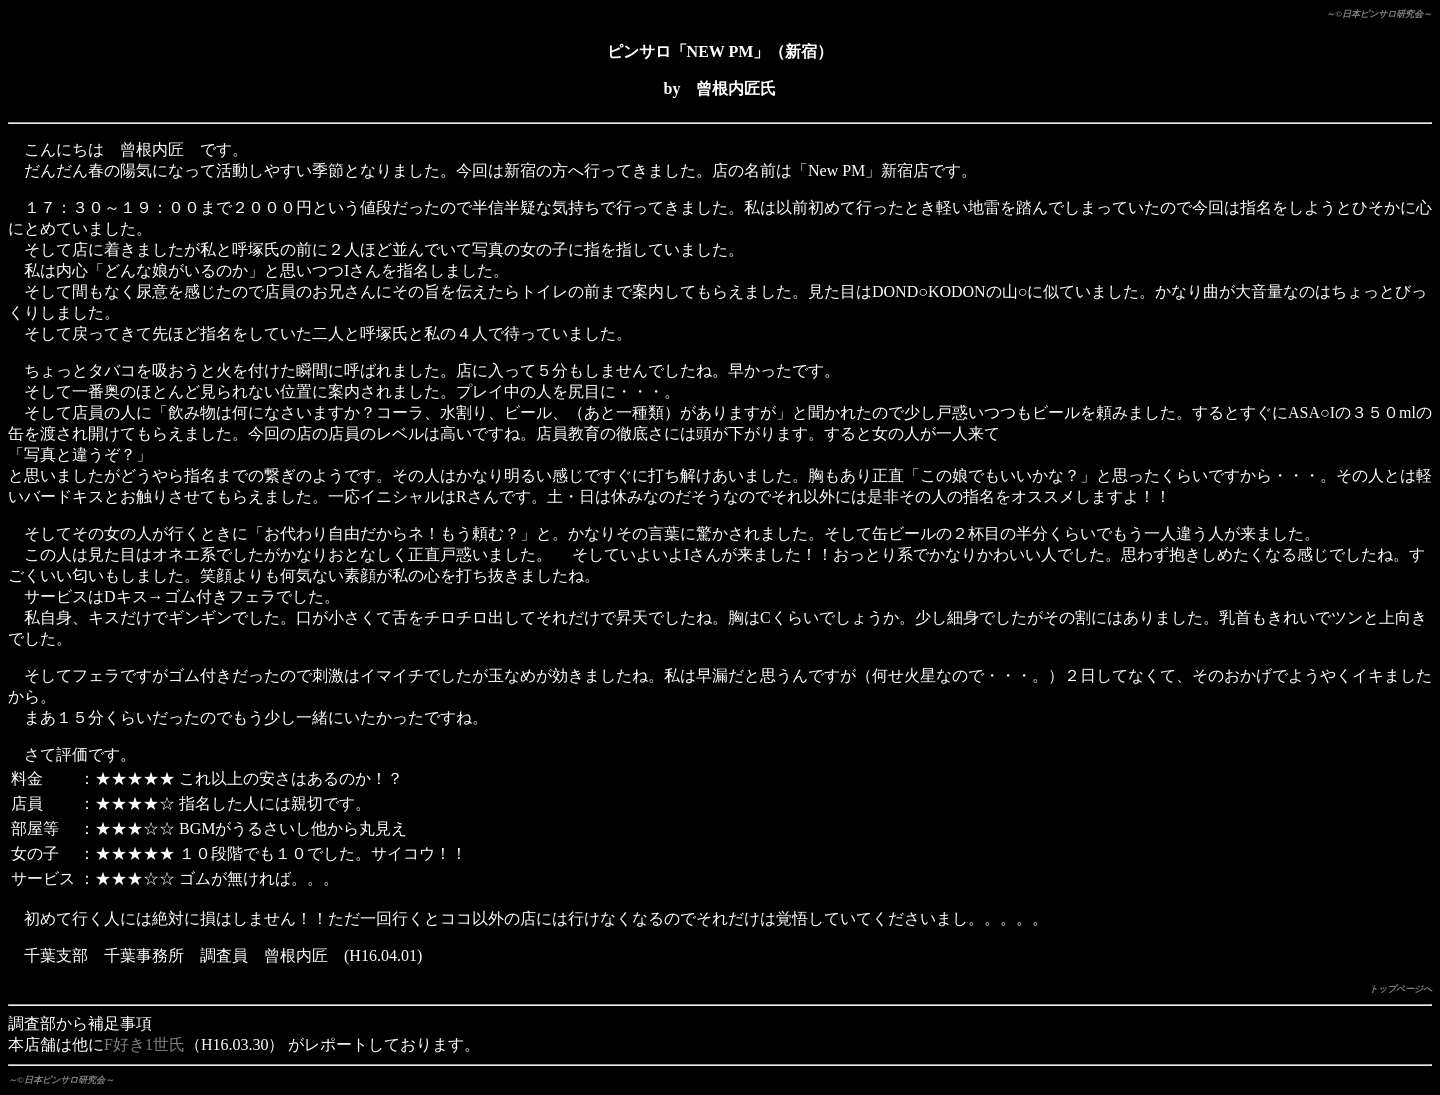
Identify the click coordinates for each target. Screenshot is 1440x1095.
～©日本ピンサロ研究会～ (1379, 14)
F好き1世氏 (144, 1044)
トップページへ (1400, 989)
